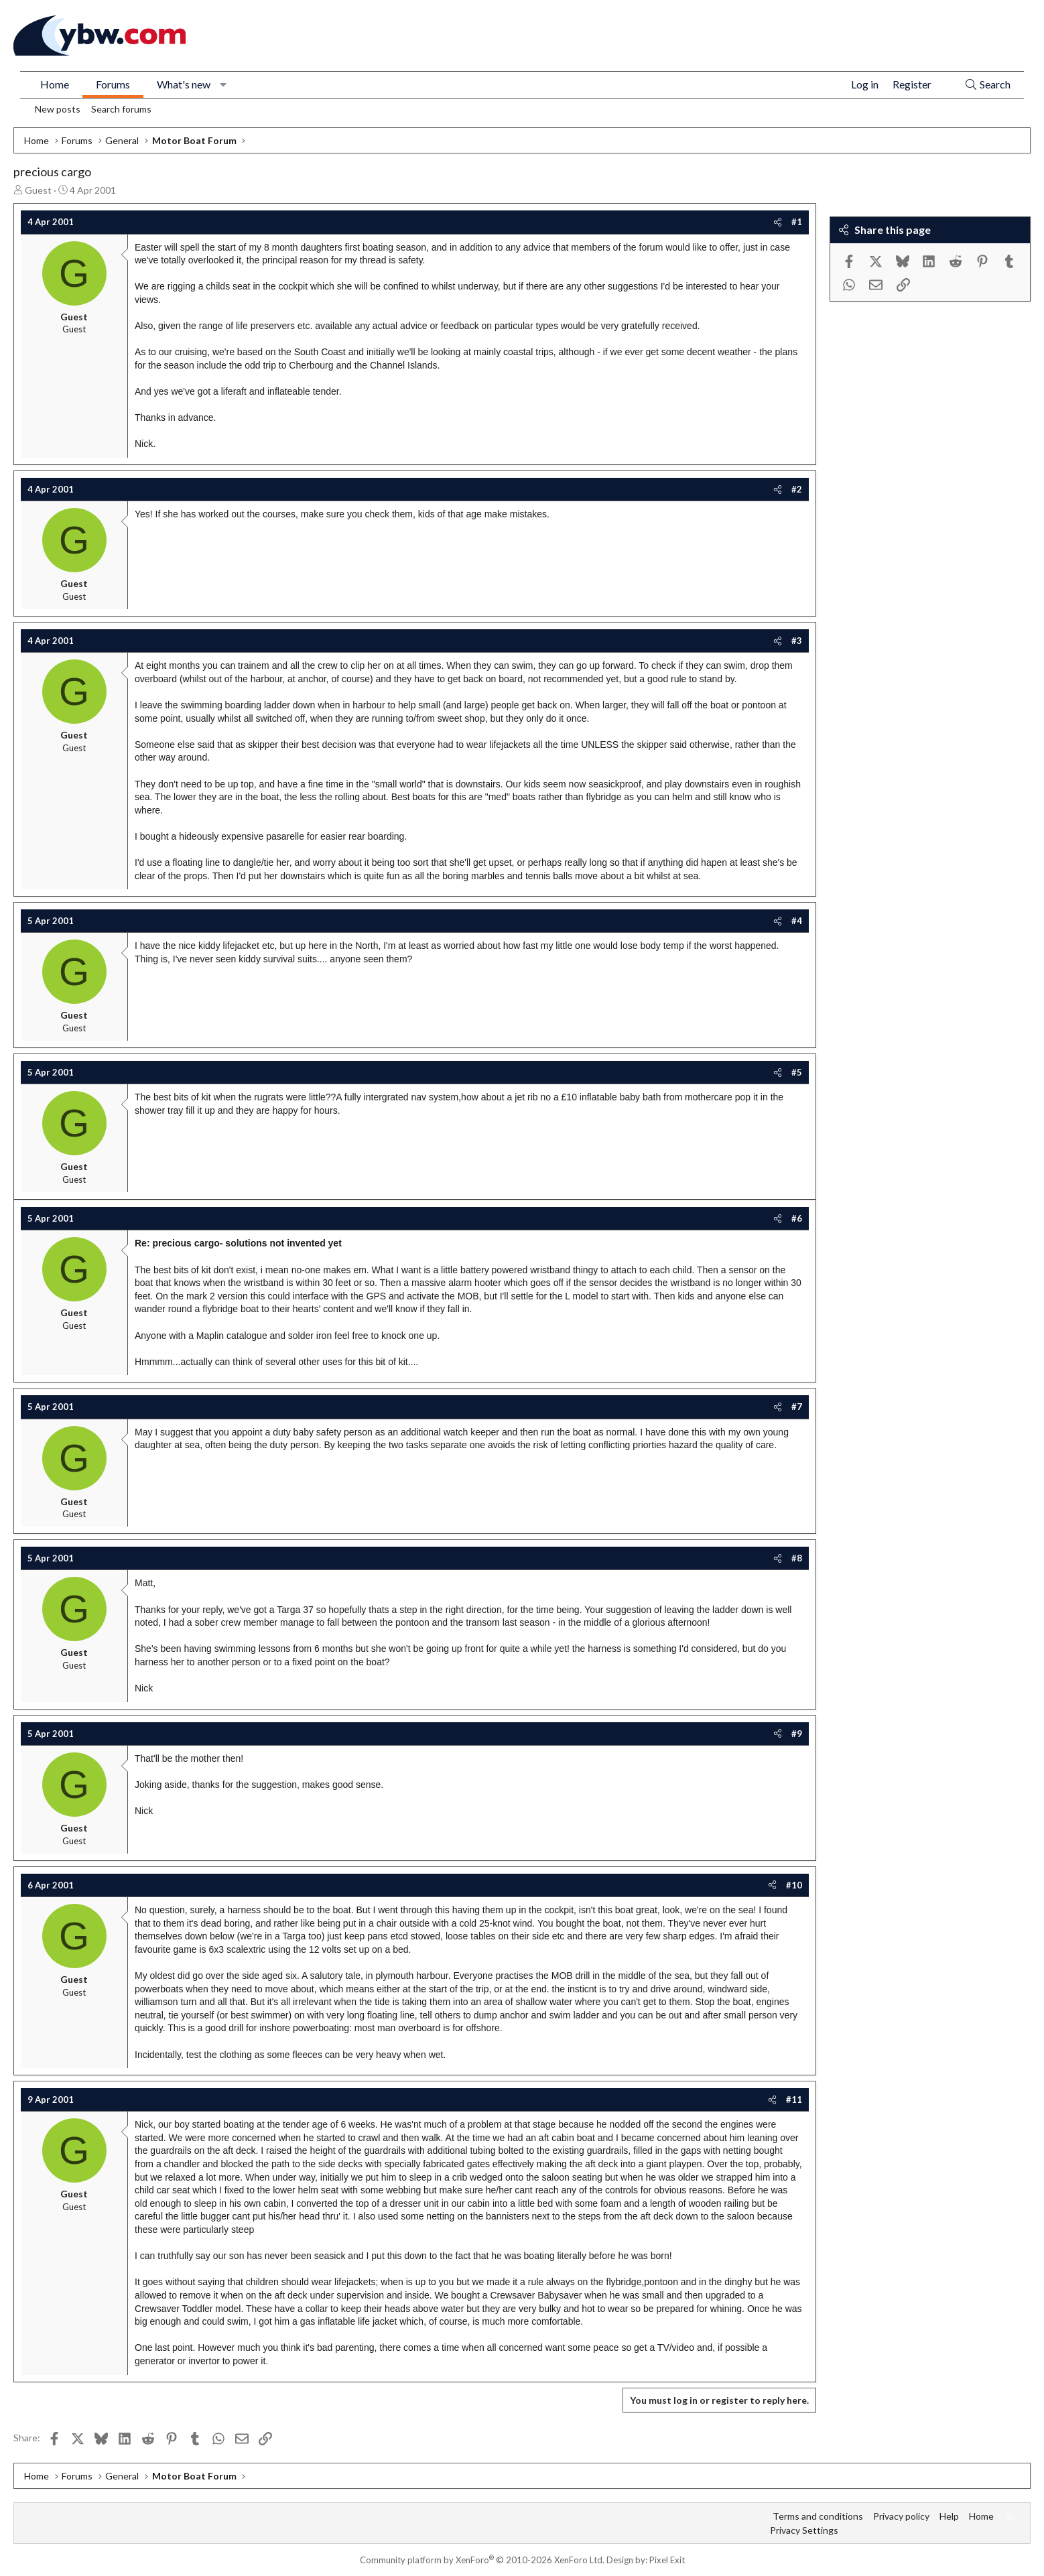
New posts (57, 109)
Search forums (121, 109)
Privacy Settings (804, 2530)
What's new (183, 84)
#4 (796, 920)
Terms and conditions (818, 2516)
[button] (223, 84)
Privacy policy (901, 2516)
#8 (796, 1558)
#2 (796, 489)
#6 (796, 1218)
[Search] (987, 85)
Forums (113, 84)
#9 (796, 1733)
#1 (796, 221)
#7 (796, 1406)
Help (949, 2516)
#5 (796, 1072)
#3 (796, 640)
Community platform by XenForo (482, 2560)
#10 (794, 1885)
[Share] (778, 222)
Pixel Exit (667, 2560)
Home (54, 84)
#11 (794, 2099)
